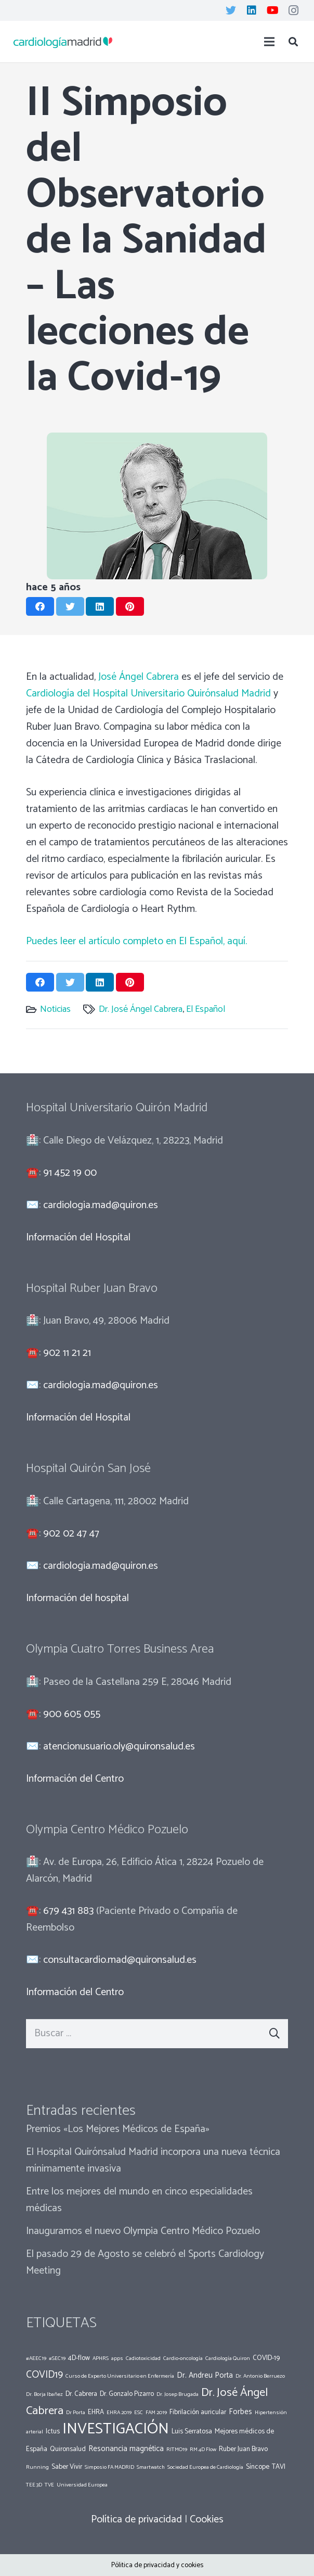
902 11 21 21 (67, 1353)
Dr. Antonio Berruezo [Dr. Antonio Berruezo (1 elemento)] (260, 2376)
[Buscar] (293, 41)
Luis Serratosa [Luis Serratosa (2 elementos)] (192, 2431)
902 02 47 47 (71, 1533)
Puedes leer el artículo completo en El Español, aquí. (136, 941)
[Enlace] (62, 41)
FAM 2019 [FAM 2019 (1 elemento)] (156, 2412)
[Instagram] (293, 10)
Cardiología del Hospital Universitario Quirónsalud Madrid (148, 693)
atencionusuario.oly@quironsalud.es (119, 1746)
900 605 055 (71, 1714)
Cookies (207, 2519)
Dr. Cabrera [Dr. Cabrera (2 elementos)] (81, 2394)
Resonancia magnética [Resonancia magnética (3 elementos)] (126, 2448)
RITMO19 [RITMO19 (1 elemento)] (176, 2449)
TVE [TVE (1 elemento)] (49, 2485)
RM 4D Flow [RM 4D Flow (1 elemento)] (203, 2449)
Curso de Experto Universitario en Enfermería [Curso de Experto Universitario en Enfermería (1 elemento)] (120, 2376)
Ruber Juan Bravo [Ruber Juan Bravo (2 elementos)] (243, 2449)
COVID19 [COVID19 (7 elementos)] (44, 2375)
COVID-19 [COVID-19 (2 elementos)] (266, 2358)
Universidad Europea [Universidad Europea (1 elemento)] (82, 2485)
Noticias (55, 1009)
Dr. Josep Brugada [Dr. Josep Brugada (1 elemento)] (177, 2394)
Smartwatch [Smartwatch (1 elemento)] (151, 2467)
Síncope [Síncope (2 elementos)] (257, 2466)
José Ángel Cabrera (138, 677)
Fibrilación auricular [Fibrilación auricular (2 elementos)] (197, 2412)
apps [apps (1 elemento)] (117, 2358)
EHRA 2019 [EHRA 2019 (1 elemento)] (119, 2412)
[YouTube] (272, 10)
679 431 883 (68, 1911)
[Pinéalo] (130, 606)
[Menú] (269, 42)
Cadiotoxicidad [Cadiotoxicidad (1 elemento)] (143, 2358)
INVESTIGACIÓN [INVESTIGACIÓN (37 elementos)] (115, 2429)
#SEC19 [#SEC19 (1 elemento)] (57, 2358)
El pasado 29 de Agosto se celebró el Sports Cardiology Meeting (145, 2262)
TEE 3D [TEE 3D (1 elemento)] (34, 2485)
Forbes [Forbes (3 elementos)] (240, 2411)
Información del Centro (75, 1778)
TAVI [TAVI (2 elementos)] (278, 2466)
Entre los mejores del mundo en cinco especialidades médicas (139, 2200)
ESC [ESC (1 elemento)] (138, 2412)
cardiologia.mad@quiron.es (100, 1205)
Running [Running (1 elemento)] (37, 2467)
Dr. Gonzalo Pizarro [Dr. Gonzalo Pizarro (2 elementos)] (127, 2394)
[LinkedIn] (251, 10)
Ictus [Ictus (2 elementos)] (53, 2431)
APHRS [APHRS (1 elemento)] (101, 2358)
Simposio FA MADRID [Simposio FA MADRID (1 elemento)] (109, 2467)
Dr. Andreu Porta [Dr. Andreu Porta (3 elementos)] (205, 2375)
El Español (205, 1009)
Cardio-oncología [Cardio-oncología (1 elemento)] (183, 2358)
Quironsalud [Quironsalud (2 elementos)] (68, 2449)
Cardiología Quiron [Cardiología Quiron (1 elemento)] (227, 2358)
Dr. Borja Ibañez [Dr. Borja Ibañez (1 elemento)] (44, 2394)
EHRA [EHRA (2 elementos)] (96, 2412)
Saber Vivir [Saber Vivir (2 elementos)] (66, 2466)
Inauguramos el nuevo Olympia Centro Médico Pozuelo (143, 2231)
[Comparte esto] (40, 606)
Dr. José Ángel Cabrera (140, 1009)
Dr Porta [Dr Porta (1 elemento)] (75, 2412)
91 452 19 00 (70, 1173)
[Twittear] (70, 606)
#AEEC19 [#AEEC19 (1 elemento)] (36, 2358)
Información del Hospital (78, 1237)
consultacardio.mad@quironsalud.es (120, 1960)
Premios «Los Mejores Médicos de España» (118, 2129)
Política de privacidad (136, 2519)
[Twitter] (230, 10)
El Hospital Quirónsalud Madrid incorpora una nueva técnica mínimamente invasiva (153, 2160)
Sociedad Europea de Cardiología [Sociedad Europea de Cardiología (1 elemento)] (205, 2467)
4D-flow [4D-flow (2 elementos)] (79, 2358)
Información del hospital (77, 1598)
